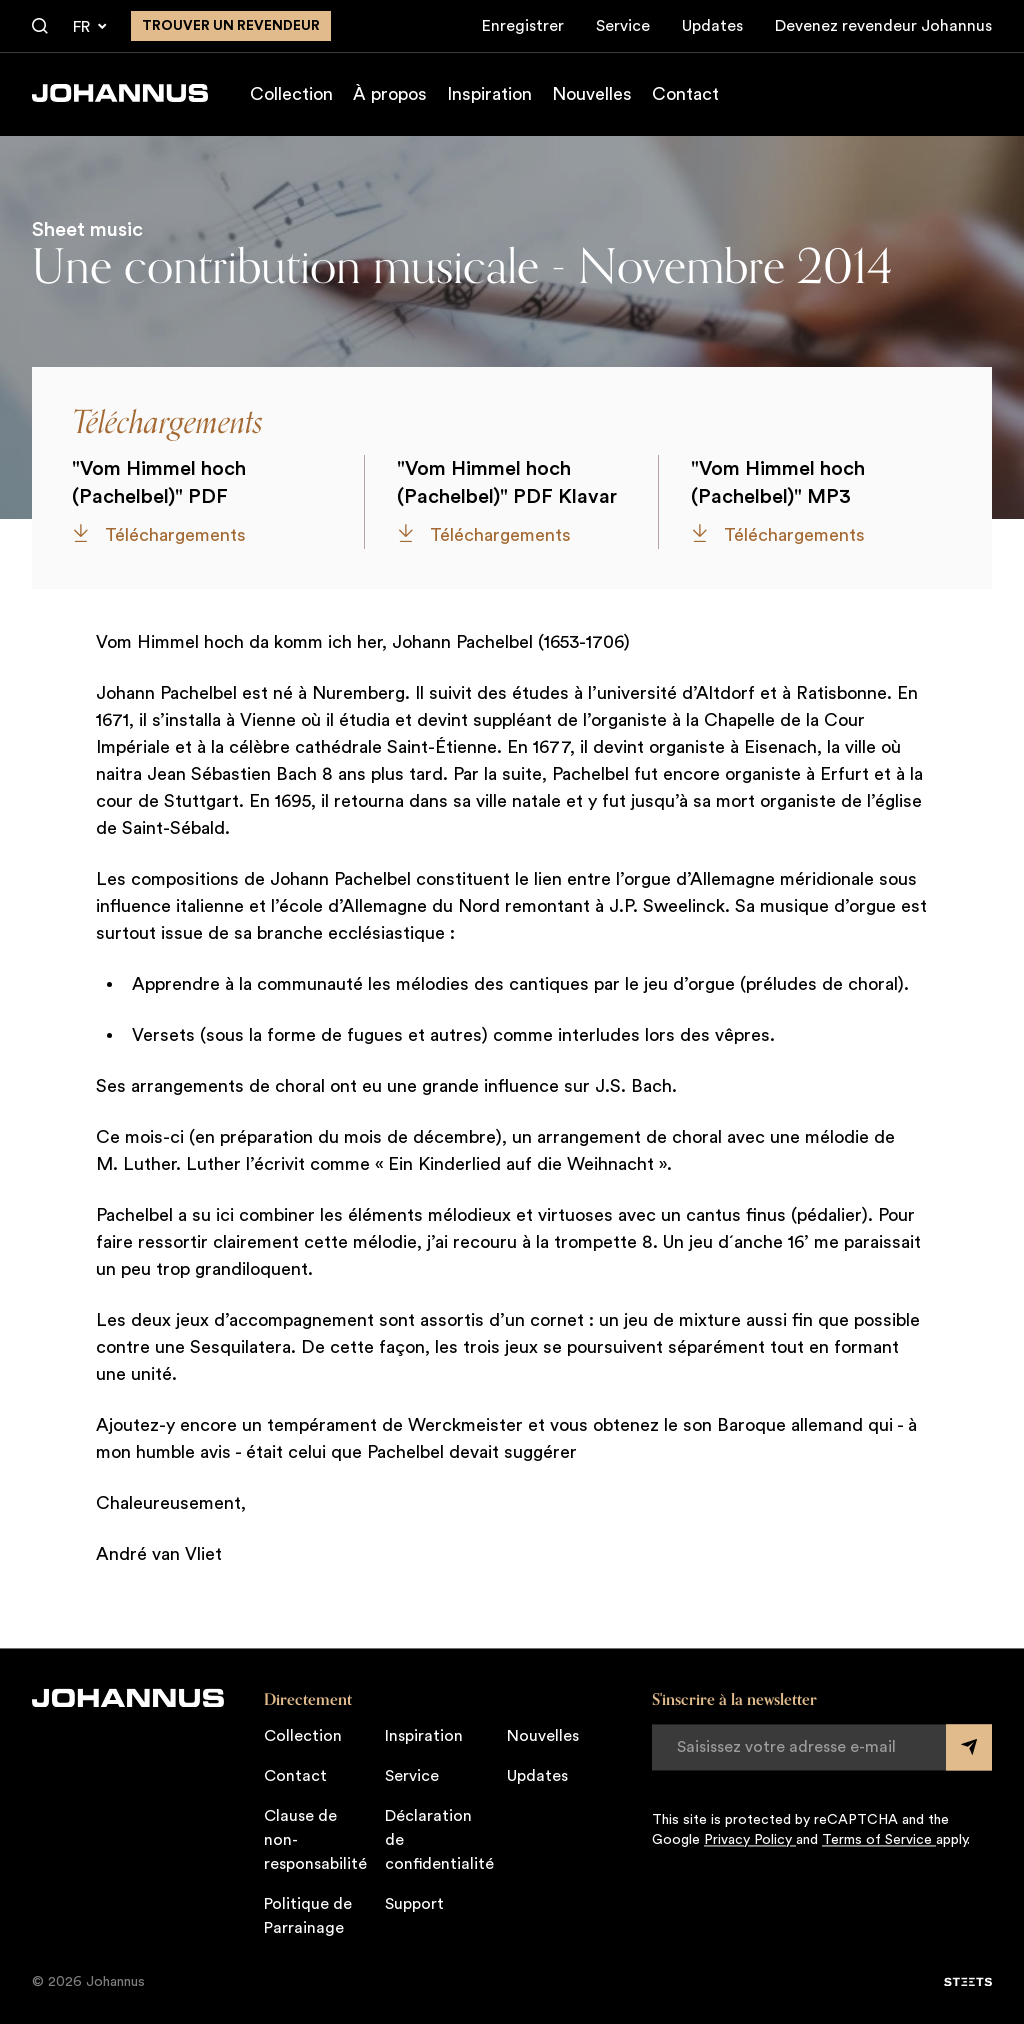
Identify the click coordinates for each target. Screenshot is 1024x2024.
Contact (685, 94)
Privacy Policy (750, 1840)
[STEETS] (968, 1982)
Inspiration (489, 94)
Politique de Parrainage (308, 1916)
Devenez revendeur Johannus (883, 26)
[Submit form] (969, 1747)
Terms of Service (879, 1840)
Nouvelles (592, 94)
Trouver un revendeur (231, 26)
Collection (291, 94)
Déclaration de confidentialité (439, 1840)
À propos (390, 94)
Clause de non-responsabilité (315, 1840)
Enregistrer (523, 26)
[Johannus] (120, 93)
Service (623, 26)
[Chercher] (40, 27)
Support (414, 1904)
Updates (712, 26)
